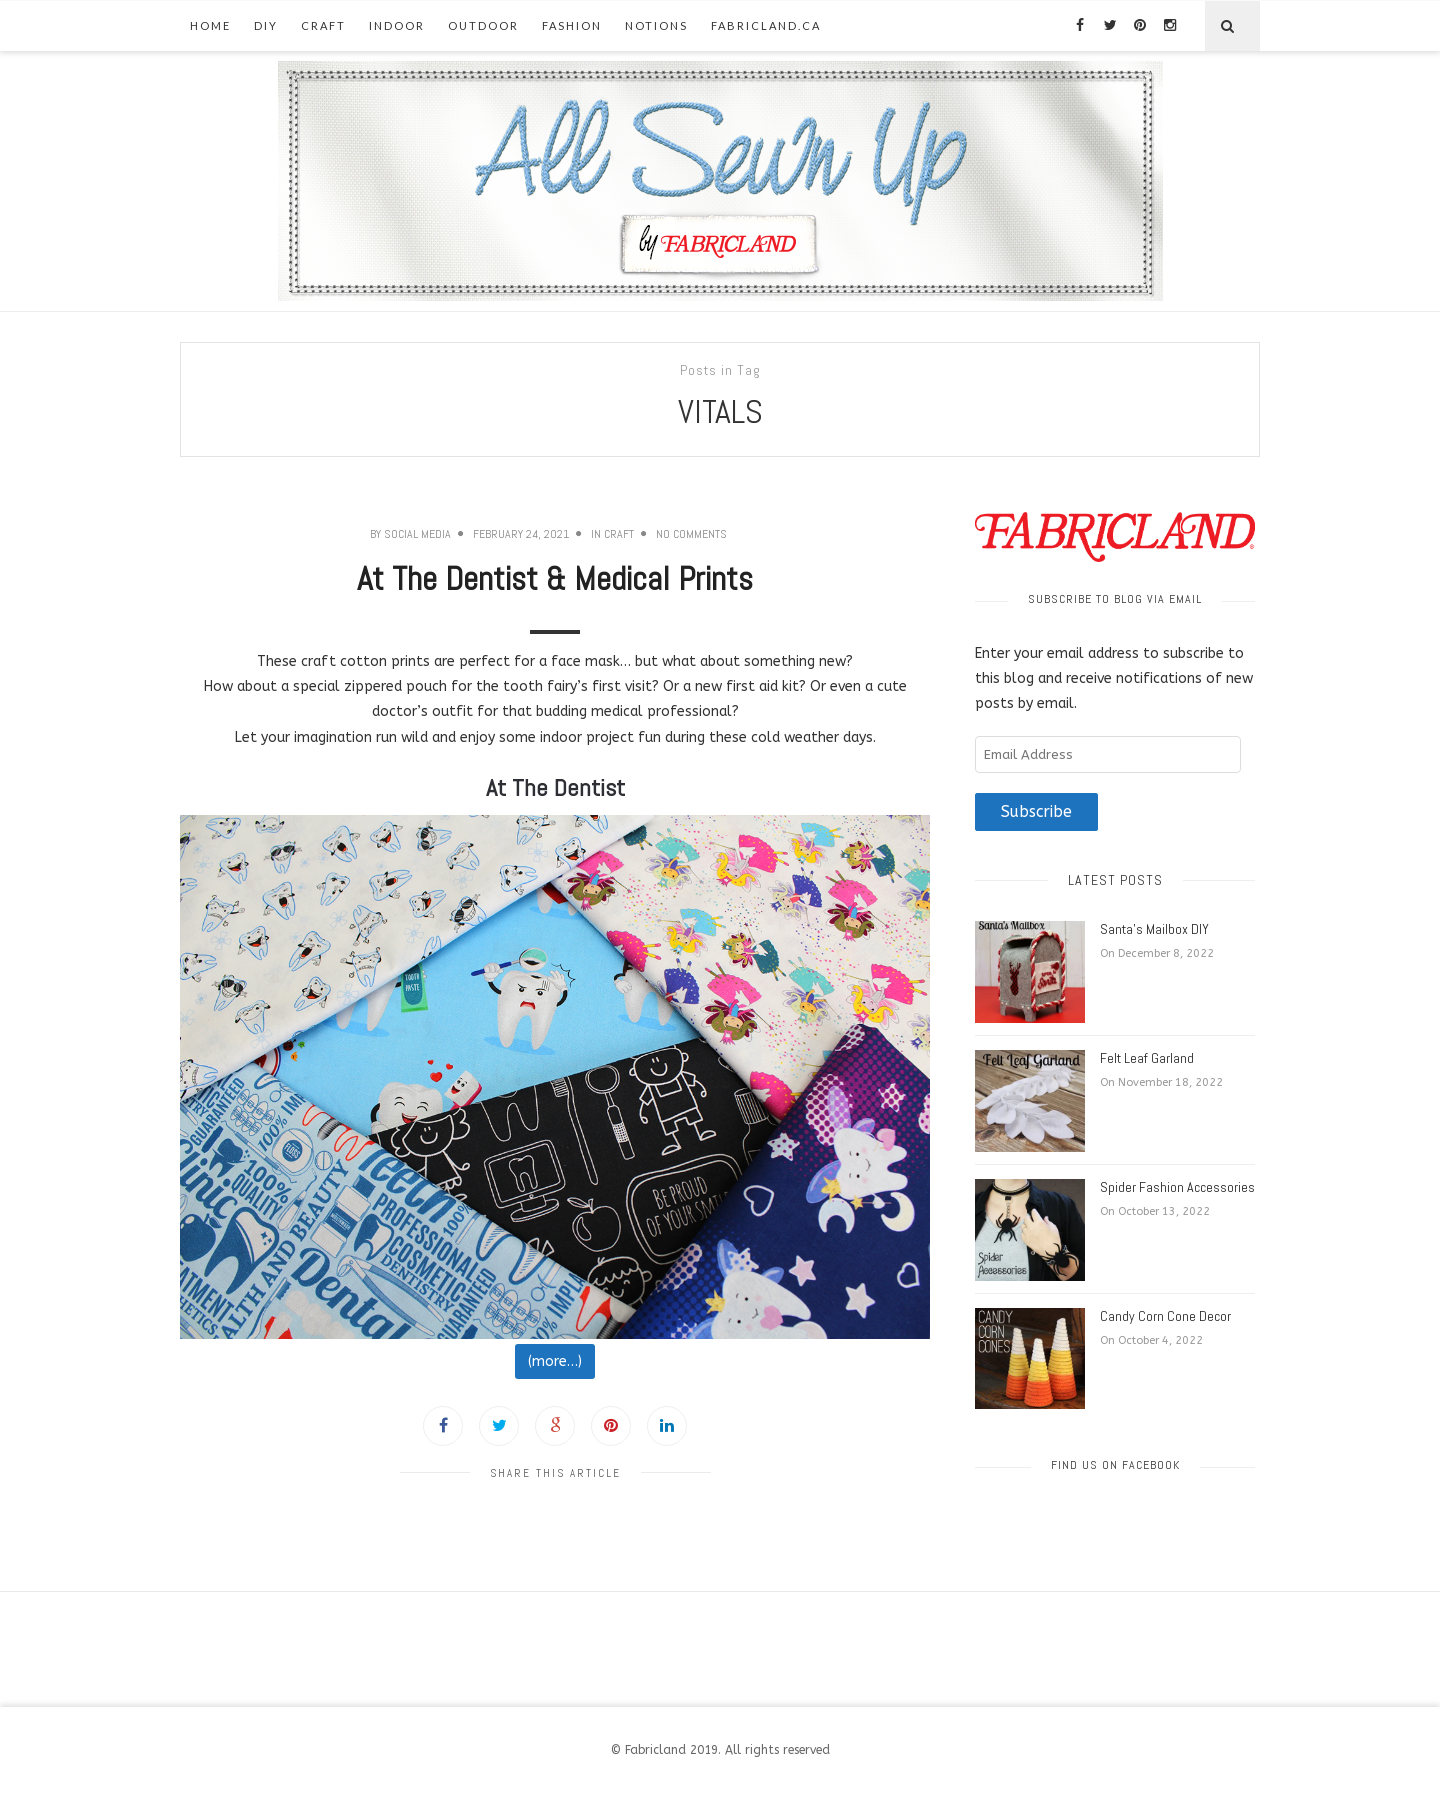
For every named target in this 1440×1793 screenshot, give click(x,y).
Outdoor (483, 25)
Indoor (397, 25)
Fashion (572, 25)
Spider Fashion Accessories (1177, 1187)
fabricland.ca (766, 25)
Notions (656, 25)
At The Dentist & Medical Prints (555, 579)
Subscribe (1036, 812)
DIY (266, 25)
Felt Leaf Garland (1147, 1058)
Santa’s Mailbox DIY (1154, 929)
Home (210, 25)
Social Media (417, 534)
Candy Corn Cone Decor (1165, 1316)
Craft (323, 25)
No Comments (691, 534)
